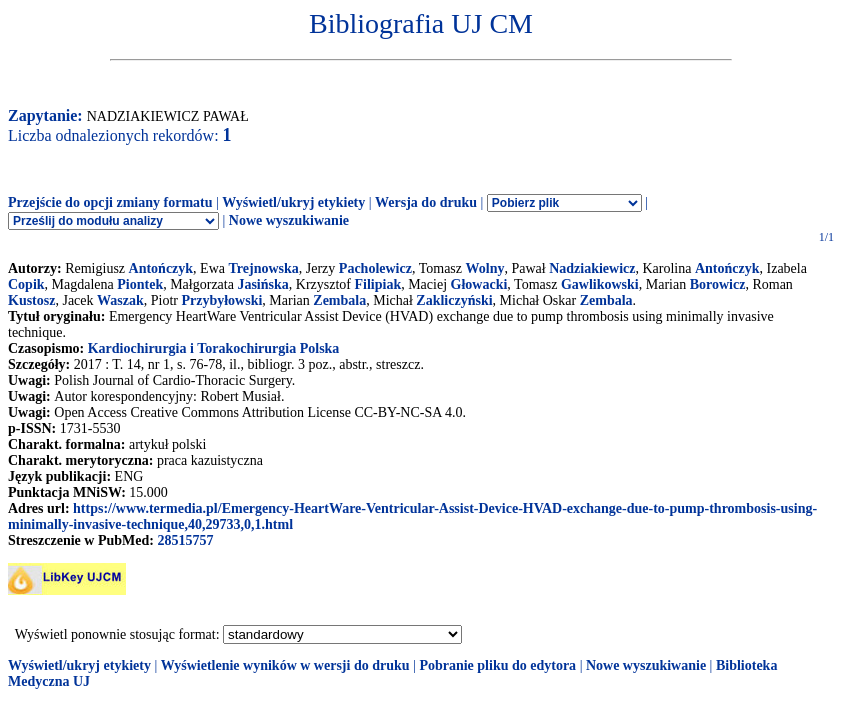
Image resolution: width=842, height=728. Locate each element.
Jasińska (262, 284)
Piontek (140, 284)
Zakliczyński (454, 300)
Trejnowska (264, 268)
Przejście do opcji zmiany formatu (110, 202)
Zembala (339, 300)
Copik (26, 284)
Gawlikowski (600, 284)
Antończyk (161, 268)
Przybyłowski (221, 300)
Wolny (485, 268)
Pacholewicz (375, 268)
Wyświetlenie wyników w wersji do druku (285, 665)
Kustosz (31, 300)
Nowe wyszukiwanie (289, 220)
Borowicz (718, 284)
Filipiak (377, 284)
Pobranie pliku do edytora (497, 665)
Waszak (120, 300)
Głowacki (479, 284)
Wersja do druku (426, 202)
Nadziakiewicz (592, 268)
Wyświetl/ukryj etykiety (293, 202)
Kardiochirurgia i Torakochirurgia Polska (214, 348)
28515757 (185, 540)
